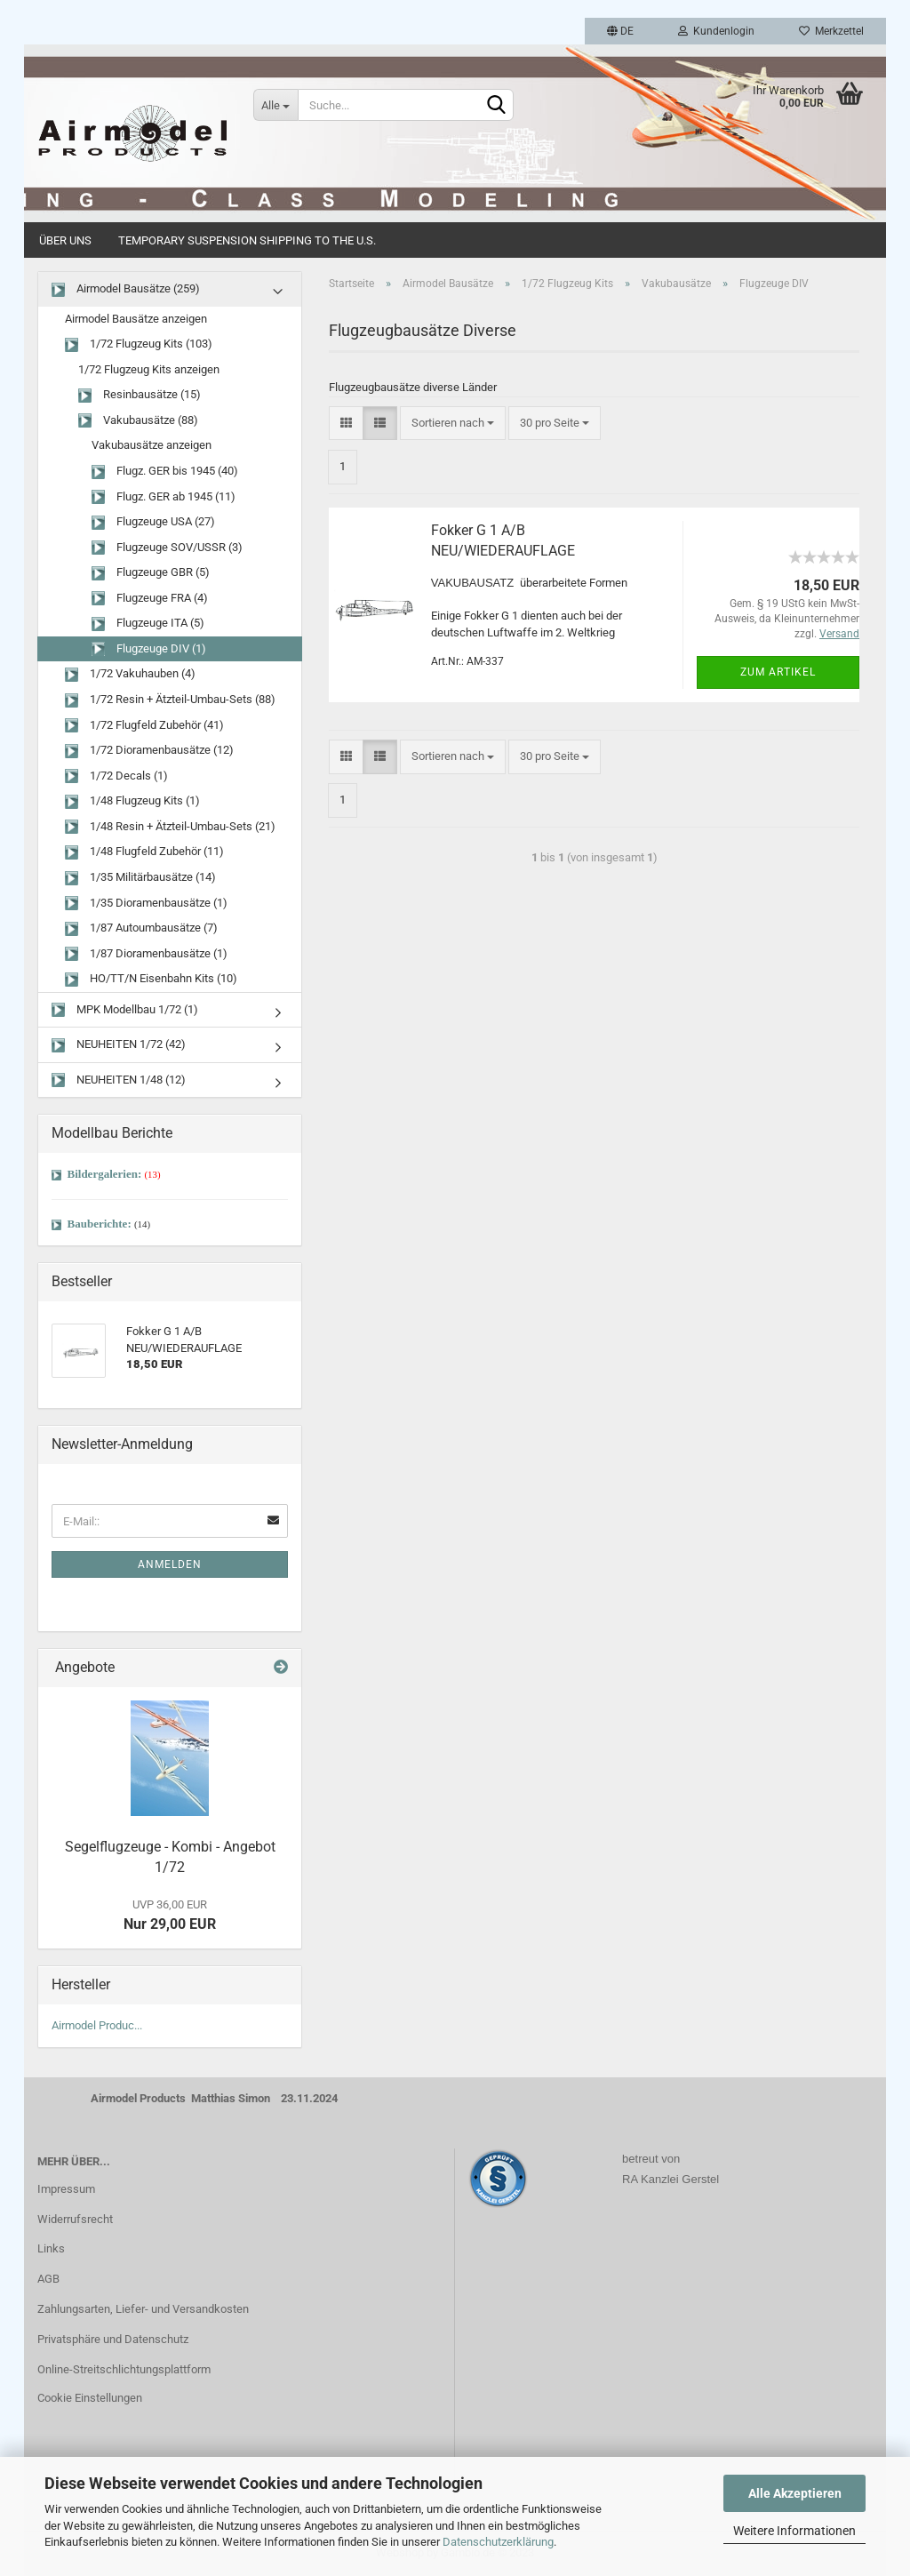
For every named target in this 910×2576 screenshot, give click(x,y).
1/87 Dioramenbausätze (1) (146, 954)
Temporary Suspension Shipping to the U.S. (247, 240)
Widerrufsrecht (75, 2219)
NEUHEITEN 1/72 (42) (119, 1044)
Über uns (65, 240)
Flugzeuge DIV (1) (149, 649)
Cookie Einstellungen (89, 2397)
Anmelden (170, 1564)
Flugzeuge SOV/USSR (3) (167, 548)
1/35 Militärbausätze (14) (140, 877)
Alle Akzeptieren (795, 2493)
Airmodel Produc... (97, 2025)
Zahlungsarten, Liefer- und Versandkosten (143, 2309)
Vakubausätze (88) (138, 420)
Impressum (66, 2189)
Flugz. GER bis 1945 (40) (165, 471)
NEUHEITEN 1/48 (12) (119, 1080)
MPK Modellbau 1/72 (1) (125, 1010)
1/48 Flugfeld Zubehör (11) (144, 852)
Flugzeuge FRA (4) (150, 598)
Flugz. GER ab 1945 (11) (163, 497)
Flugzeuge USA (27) (153, 522)
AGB (48, 2278)
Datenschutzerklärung (498, 2541)
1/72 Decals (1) (116, 776)
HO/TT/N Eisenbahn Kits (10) (151, 979)
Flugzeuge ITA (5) (148, 623)
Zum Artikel (778, 672)
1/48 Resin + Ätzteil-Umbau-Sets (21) (170, 827)
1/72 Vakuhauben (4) (130, 674)
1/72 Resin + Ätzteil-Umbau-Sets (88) (170, 700)
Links (51, 2248)
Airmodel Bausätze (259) (126, 289)
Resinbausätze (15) (139, 395)
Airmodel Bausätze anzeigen (136, 318)
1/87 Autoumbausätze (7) (141, 928)
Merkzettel (831, 31)
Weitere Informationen (794, 2531)
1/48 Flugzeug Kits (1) (132, 801)
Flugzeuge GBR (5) (151, 572)
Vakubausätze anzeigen (152, 445)
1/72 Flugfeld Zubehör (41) (144, 725)
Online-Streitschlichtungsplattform (124, 2369)
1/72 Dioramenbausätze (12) (149, 750)
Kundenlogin (716, 31)
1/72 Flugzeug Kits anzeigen (149, 369)
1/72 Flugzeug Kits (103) (138, 344)
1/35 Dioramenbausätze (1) (146, 903)
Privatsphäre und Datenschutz (112, 2339)
